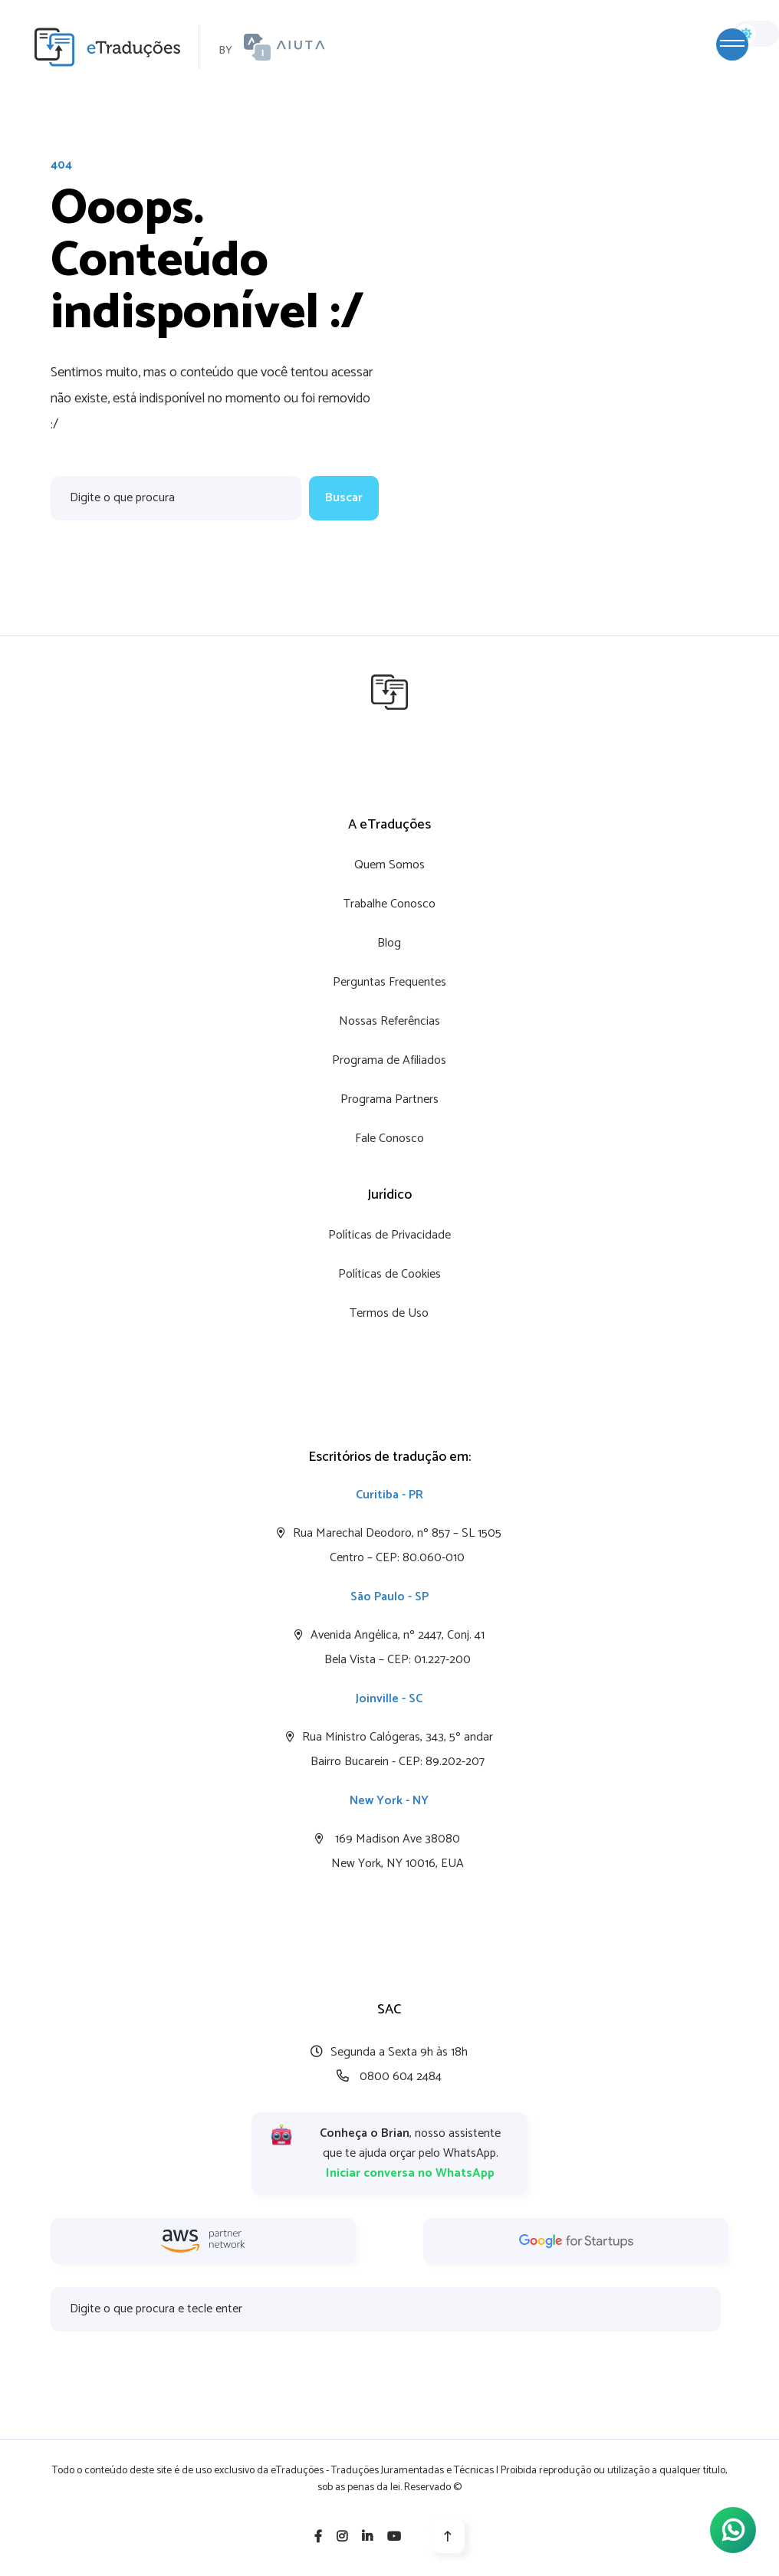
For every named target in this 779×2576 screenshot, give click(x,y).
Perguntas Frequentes (389, 982)
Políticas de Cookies (389, 1274)
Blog (389, 943)
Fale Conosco (389, 1138)
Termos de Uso (389, 1313)
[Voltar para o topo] (448, 2536)
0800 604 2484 (389, 2076)
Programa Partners (389, 1099)
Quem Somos (389, 865)
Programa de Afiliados (389, 1060)
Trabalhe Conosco (389, 904)
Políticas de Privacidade (389, 1235)
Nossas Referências (389, 1021)
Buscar (344, 497)
